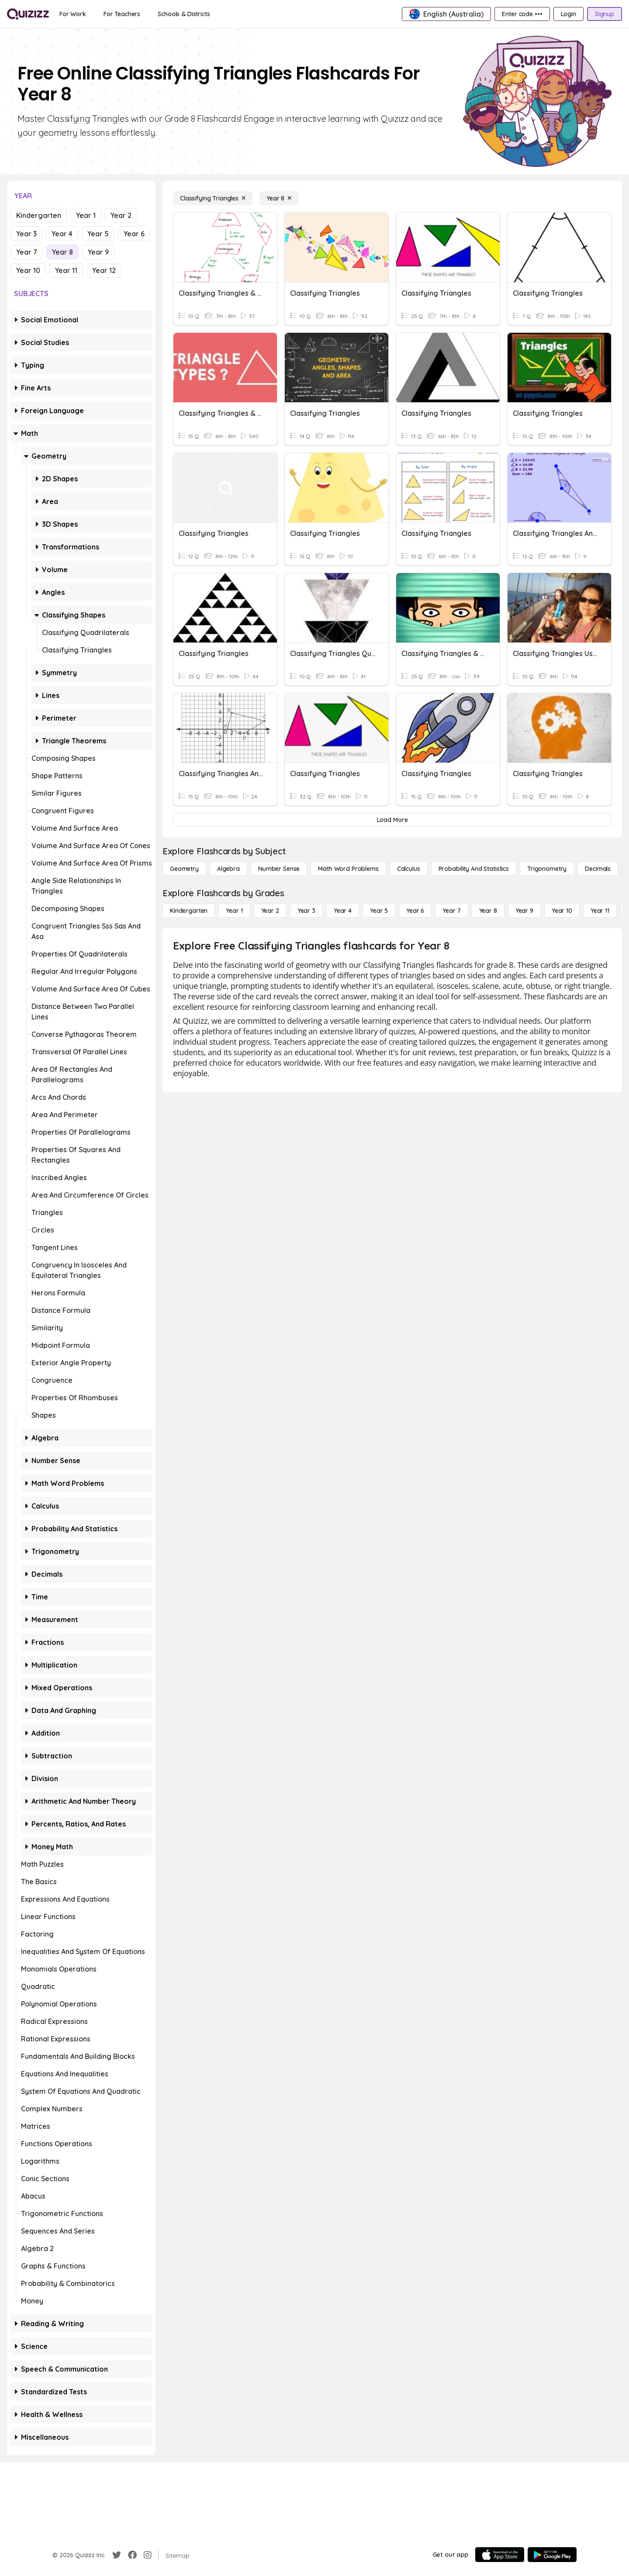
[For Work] (72, 14)
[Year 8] (278, 198)
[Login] (568, 14)
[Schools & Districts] (184, 14)
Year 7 (26, 252)
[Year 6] (415, 911)
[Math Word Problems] (348, 869)
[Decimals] (597, 869)
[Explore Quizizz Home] (28, 14)
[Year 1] (234, 911)
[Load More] (392, 820)
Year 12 (104, 270)
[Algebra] (228, 869)
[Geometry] (184, 869)
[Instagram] (148, 2555)
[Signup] (604, 14)
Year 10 (28, 270)
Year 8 (62, 252)
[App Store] (499, 2554)
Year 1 (86, 215)
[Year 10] (562, 911)
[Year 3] (306, 911)
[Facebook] (132, 2555)
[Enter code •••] (522, 14)
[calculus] (409, 869)
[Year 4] (342, 911)
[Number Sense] (279, 869)
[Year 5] (379, 911)
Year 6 (134, 233)
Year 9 (98, 252)
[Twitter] (116, 2555)
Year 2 (121, 215)
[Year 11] (600, 911)
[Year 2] (270, 911)
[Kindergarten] (188, 911)
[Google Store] (552, 2554)
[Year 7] (451, 911)
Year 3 (26, 233)
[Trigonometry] (547, 869)
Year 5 (98, 233)
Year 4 (62, 233)
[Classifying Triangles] (212, 198)
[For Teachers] (122, 14)
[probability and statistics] (473, 869)
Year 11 (66, 270)
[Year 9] (524, 911)
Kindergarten (38, 215)
